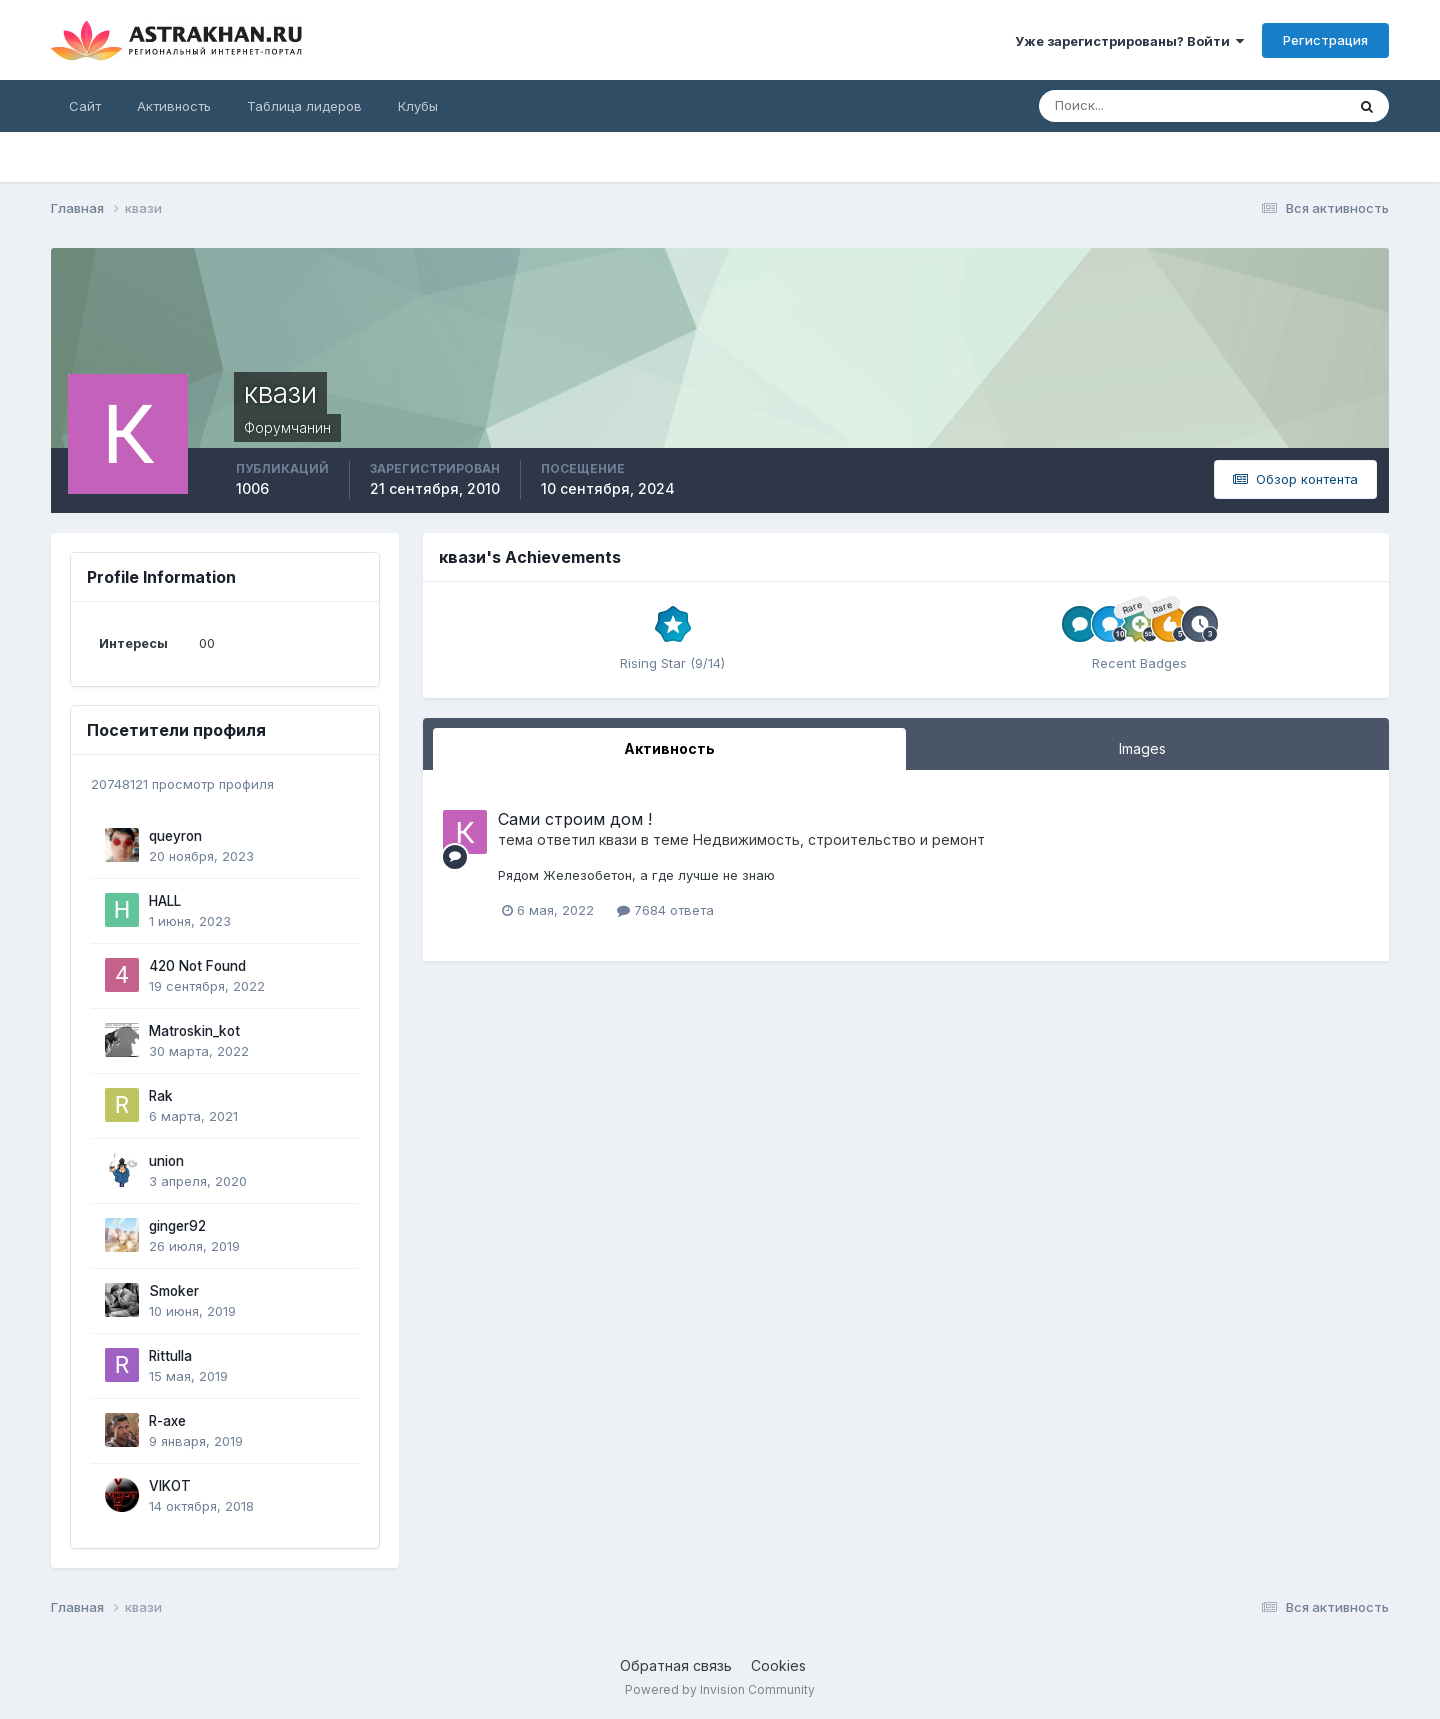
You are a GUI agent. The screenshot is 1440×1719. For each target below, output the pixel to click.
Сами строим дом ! (575, 819)
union (166, 1161)
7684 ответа (665, 910)
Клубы (418, 106)
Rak (161, 1096)
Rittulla (170, 1356)
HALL (165, 901)
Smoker (174, 1291)
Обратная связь (676, 1665)
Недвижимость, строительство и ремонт (839, 839)
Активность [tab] (669, 748)
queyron (175, 836)
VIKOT (170, 1486)
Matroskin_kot (194, 1031)
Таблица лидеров (304, 106)
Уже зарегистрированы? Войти (1129, 41)
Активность (174, 106)
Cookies (778, 1665)
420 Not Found (197, 966)
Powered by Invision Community (720, 1689)
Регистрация (1325, 40)
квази (618, 839)
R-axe (167, 1421)
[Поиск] (1127, 106)
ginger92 (177, 1226)
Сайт (85, 106)
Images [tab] (1142, 748)
